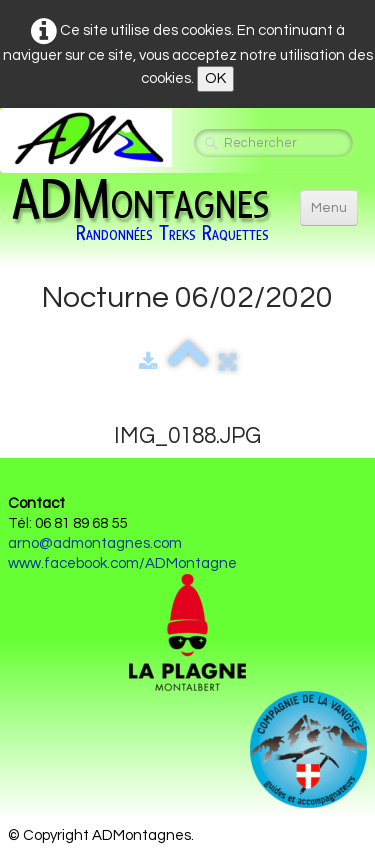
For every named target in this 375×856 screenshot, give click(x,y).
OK (215, 78)
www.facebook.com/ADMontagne (122, 563)
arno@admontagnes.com (95, 543)
